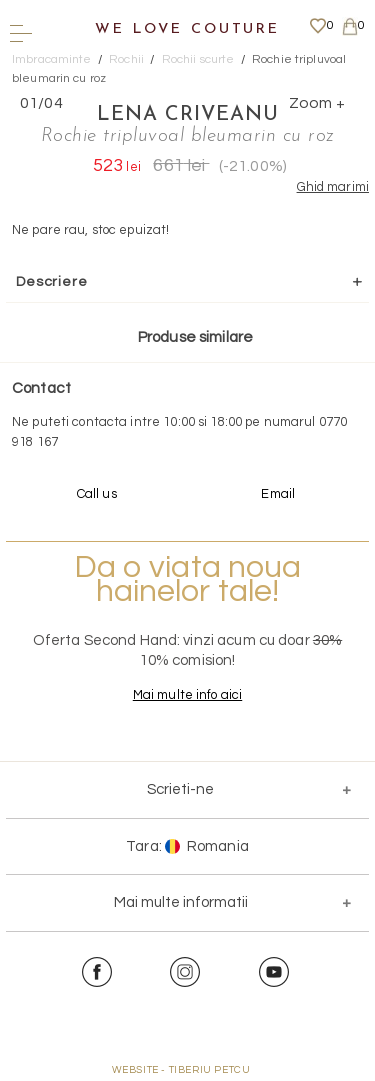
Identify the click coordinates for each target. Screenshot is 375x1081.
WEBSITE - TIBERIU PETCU (181, 1070)
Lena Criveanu (188, 115)
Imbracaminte (52, 59)
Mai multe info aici (187, 695)
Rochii (126, 59)
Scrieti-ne (180, 789)
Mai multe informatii (181, 902)
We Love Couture (187, 29)
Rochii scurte (198, 59)
